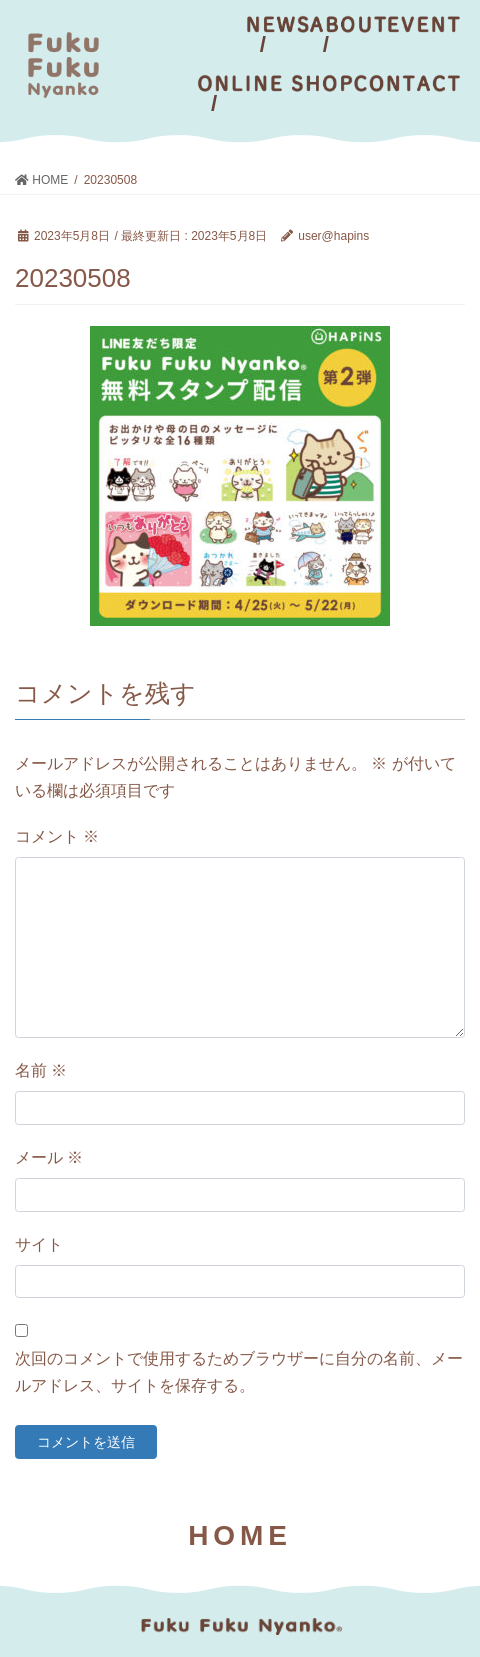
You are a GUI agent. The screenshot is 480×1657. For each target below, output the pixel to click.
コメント (57, 836)
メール (49, 1157)
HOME (240, 1535)
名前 (41, 1070)
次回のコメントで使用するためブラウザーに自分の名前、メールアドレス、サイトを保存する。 (239, 1372)
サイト (39, 1244)
